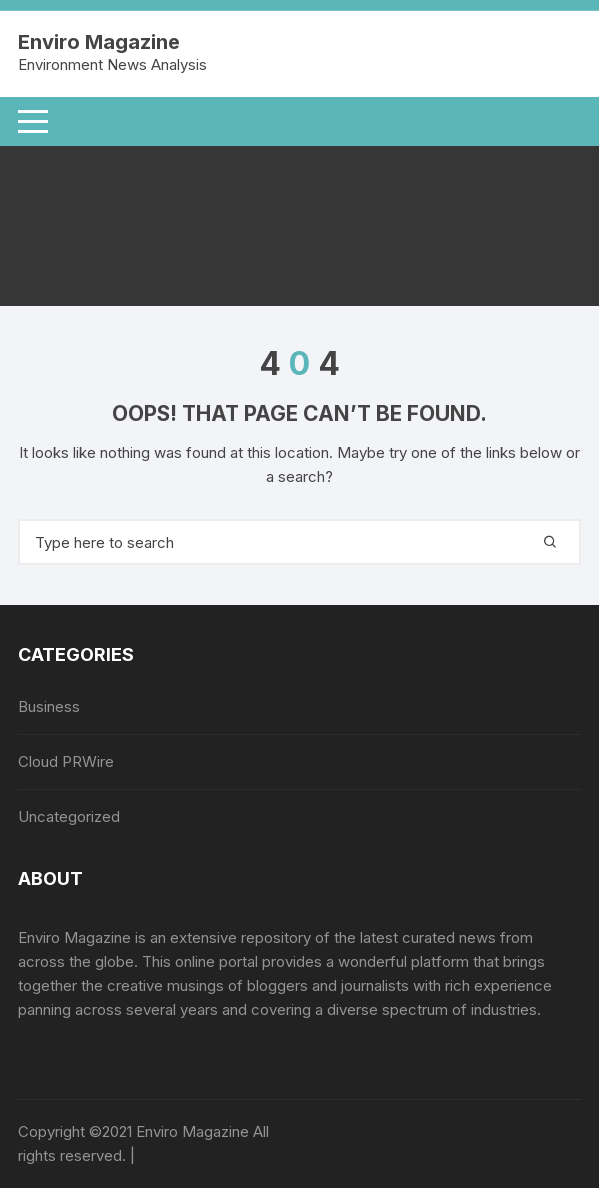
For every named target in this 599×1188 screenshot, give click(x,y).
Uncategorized (69, 816)
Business (49, 706)
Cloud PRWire (66, 761)
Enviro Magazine (99, 42)
